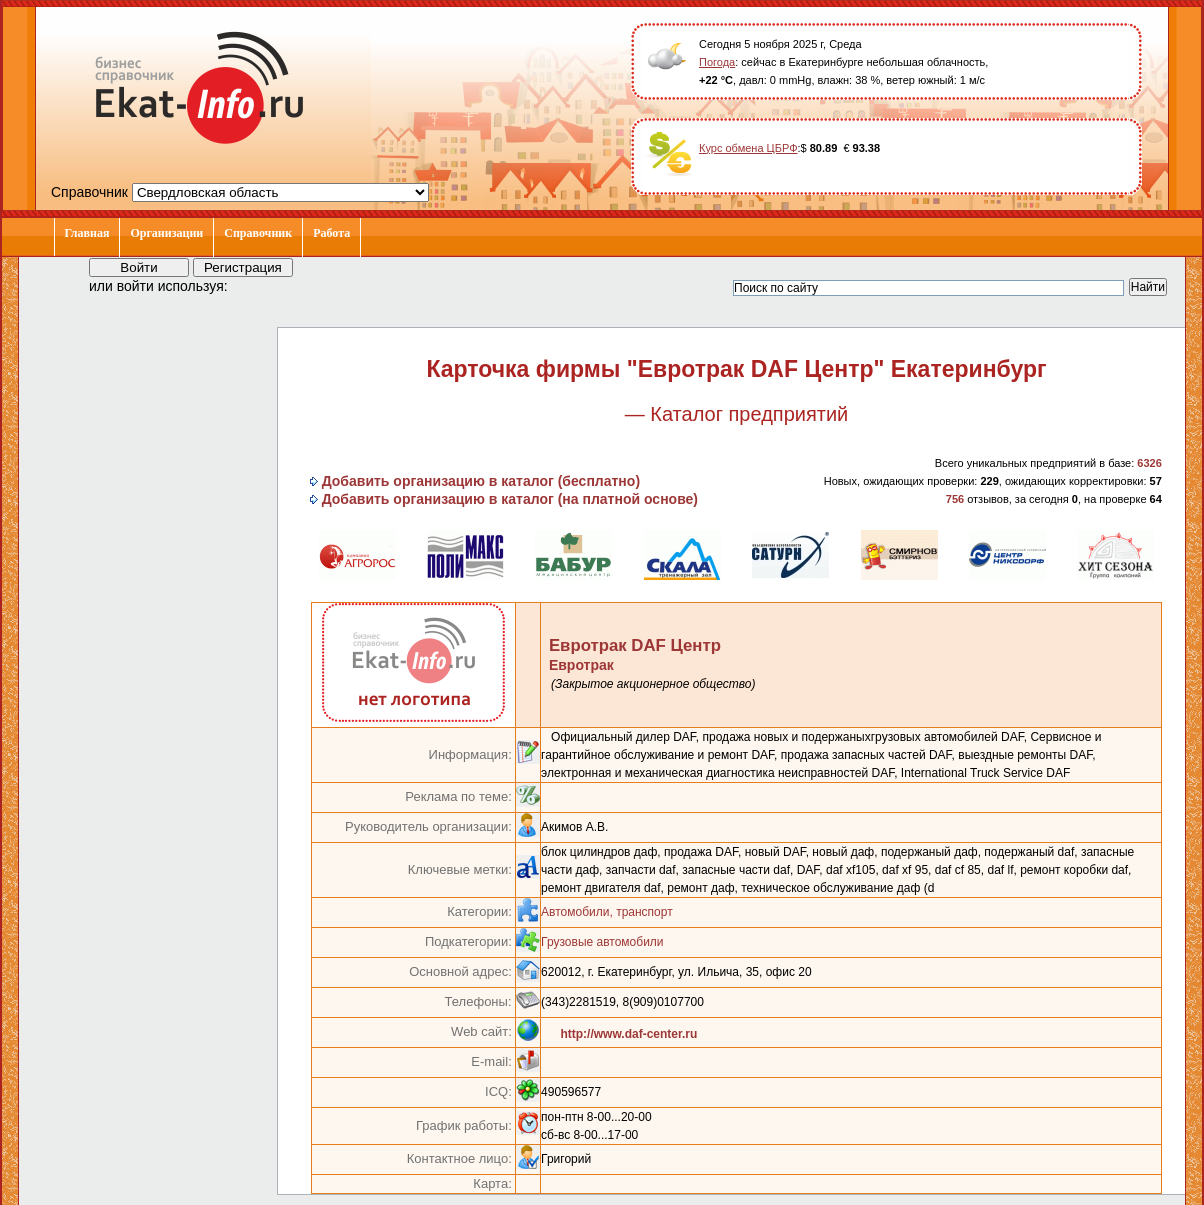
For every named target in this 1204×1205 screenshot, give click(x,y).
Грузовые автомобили (602, 942)
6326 (1149, 463)
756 (955, 499)
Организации (166, 233)
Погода (717, 62)
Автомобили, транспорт (607, 912)
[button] (261, 285)
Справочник (258, 233)
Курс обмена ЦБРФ (748, 148)
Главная (87, 233)
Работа (331, 233)
